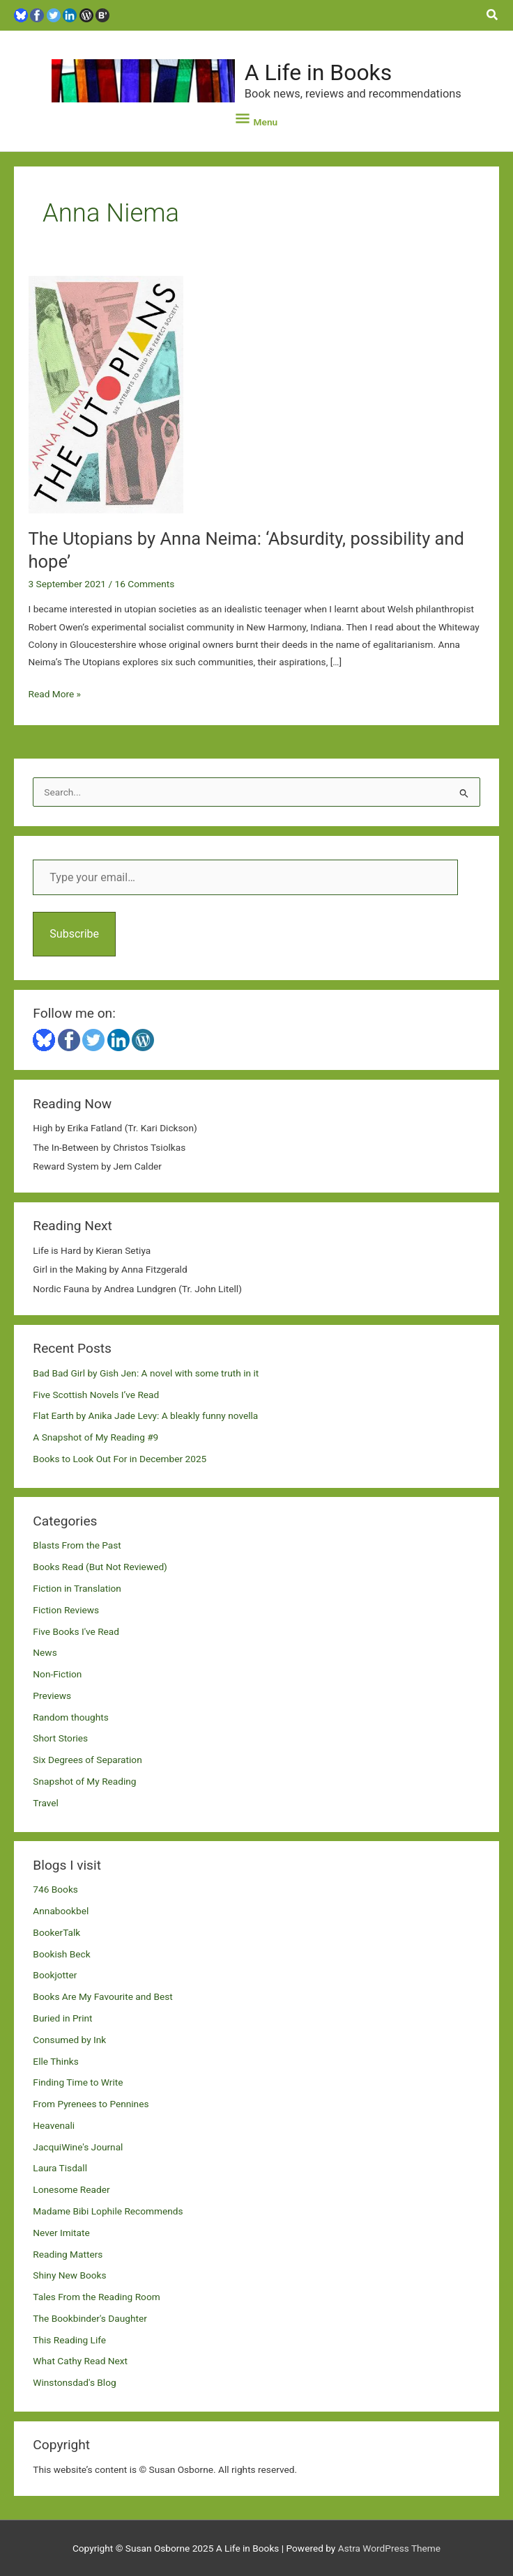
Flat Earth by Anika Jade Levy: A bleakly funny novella (145, 1415)
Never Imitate (61, 2232)
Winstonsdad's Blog (74, 2382)
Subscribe (74, 933)
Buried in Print (62, 2018)
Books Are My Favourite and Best (102, 1996)
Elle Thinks (55, 2061)
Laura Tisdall (60, 2167)
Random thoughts (70, 1717)
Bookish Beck (61, 1954)
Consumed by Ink (69, 2039)
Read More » (55, 694)
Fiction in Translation (77, 1588)
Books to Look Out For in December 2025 (119, 1458)
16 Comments (144, 583)
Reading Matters (67, 2254)
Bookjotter (55, 1974)
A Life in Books (318, 72)
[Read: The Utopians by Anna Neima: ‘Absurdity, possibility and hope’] (106, 393)
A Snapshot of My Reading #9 (95, 1437)
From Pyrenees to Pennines (90, 2103)
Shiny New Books (69, 2275)
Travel (45, 1802)
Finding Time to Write (78, 2082)
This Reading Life (69, 2339)
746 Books (55, 1889)
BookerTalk (56, 1932)
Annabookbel (61, 1910)
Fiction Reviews (66, 1609)
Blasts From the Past (77, 1545)
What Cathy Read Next (80, 2360)
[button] (493, 15)
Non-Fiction (57, 1673)
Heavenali (54, 2125)
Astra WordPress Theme (389, 2548)
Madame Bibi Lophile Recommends (108, 2211)
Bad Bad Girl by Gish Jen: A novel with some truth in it (146, 1373)
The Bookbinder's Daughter (89, 2318)
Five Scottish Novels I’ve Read (96, 1394)
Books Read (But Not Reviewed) (100, 1566)
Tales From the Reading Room (96, 2296)
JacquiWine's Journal (78, 2146)
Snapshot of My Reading (84, 1781)
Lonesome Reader (71, 2189)
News (44, 1652)
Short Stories (60, 1738)
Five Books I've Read (76, 1631)
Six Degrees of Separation (87, 1759)
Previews (52, 1695)
